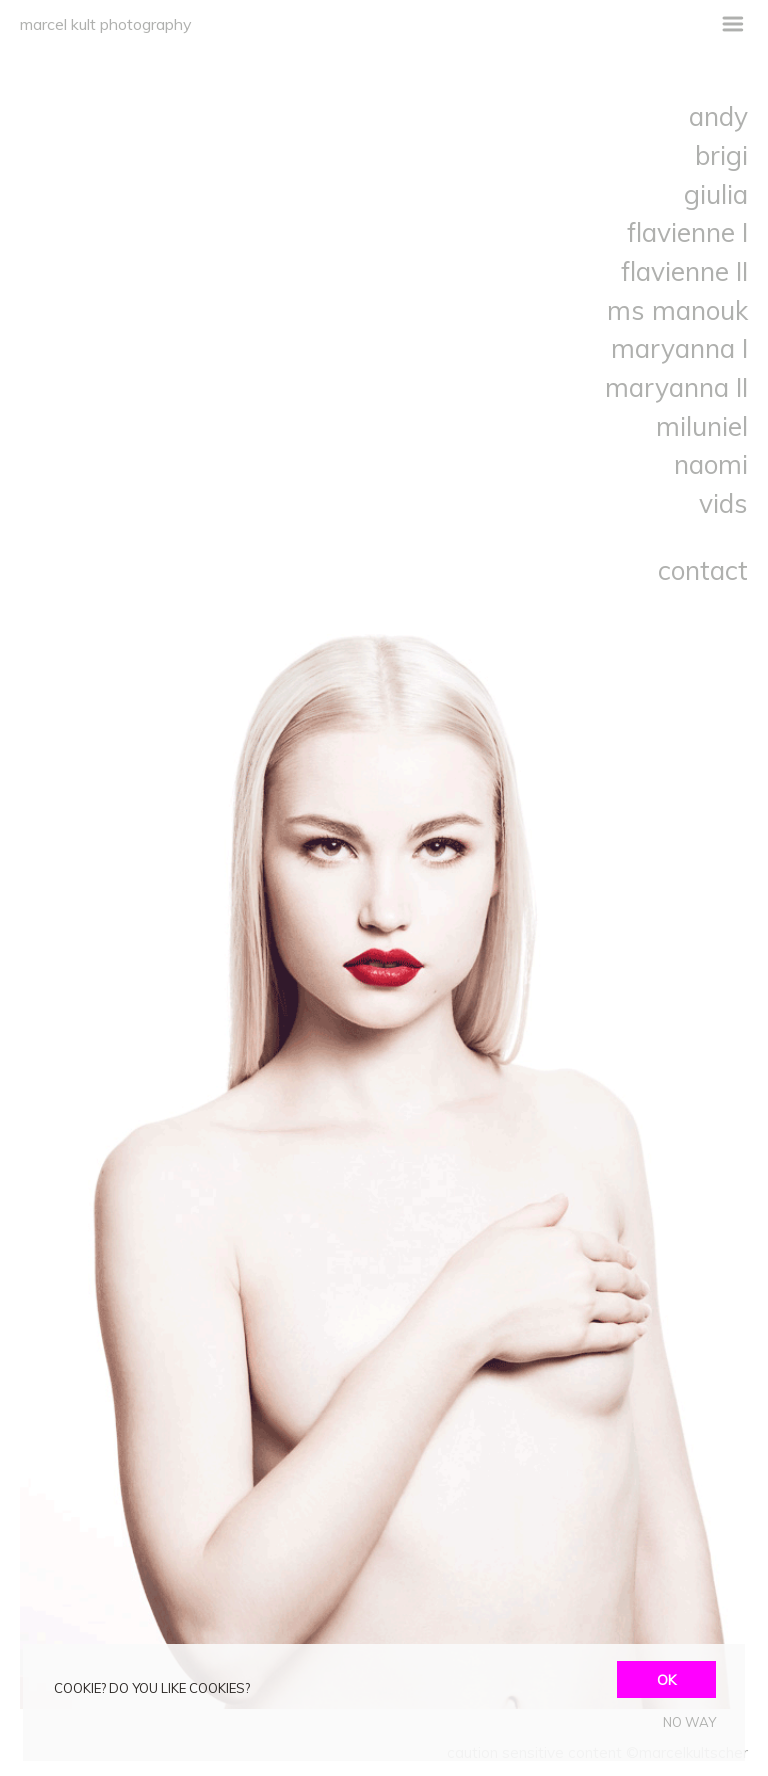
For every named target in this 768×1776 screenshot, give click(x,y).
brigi (721, 155)
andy (718, 116)
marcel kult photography (106, 24)
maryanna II (676, 387)
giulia (716, 194)
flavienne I (687, 232)
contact (703, 570)
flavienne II (684, 271)
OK (666, 1679)
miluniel (702, 426)
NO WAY (689, 1722)
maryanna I (679, 348)
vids (723, 503)
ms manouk (677, 310)
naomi (711, 464)
